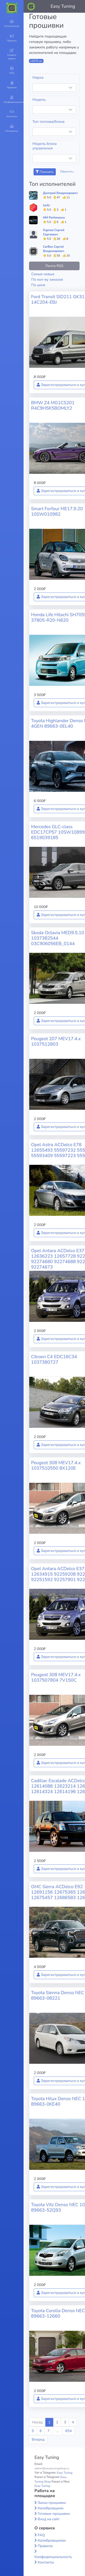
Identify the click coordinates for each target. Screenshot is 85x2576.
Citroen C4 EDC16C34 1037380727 (54, 1359)
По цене (38, 285)
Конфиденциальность (53, 2556)
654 (68, 2430)
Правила (45, 2545)
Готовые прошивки (54, 2513)
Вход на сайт (49, 2519)
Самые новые (42, 274)
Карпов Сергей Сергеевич (53, 232)
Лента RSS (54, 265)
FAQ (41, 2535)
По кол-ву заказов (47, 279)
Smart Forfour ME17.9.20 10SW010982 (57, 511)
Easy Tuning (63, 6)
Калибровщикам (52, 2540)
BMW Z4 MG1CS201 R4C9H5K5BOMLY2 (53, 405)
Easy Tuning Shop (50, 2479)
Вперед (38, 2439)
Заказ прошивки (52, 2502)
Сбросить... (67, 171)
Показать (44, 172)
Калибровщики (50, 2508)
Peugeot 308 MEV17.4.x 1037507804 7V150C (56, 1677)
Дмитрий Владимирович (60, 193)
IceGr (46, 205)
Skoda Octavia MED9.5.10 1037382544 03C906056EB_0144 (57, 938)
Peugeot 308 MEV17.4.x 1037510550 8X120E (56, 1465)
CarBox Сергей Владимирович (53, 249)
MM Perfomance (54, 218)
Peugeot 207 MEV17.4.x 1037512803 (56, 1041)
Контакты (46, 2562)
